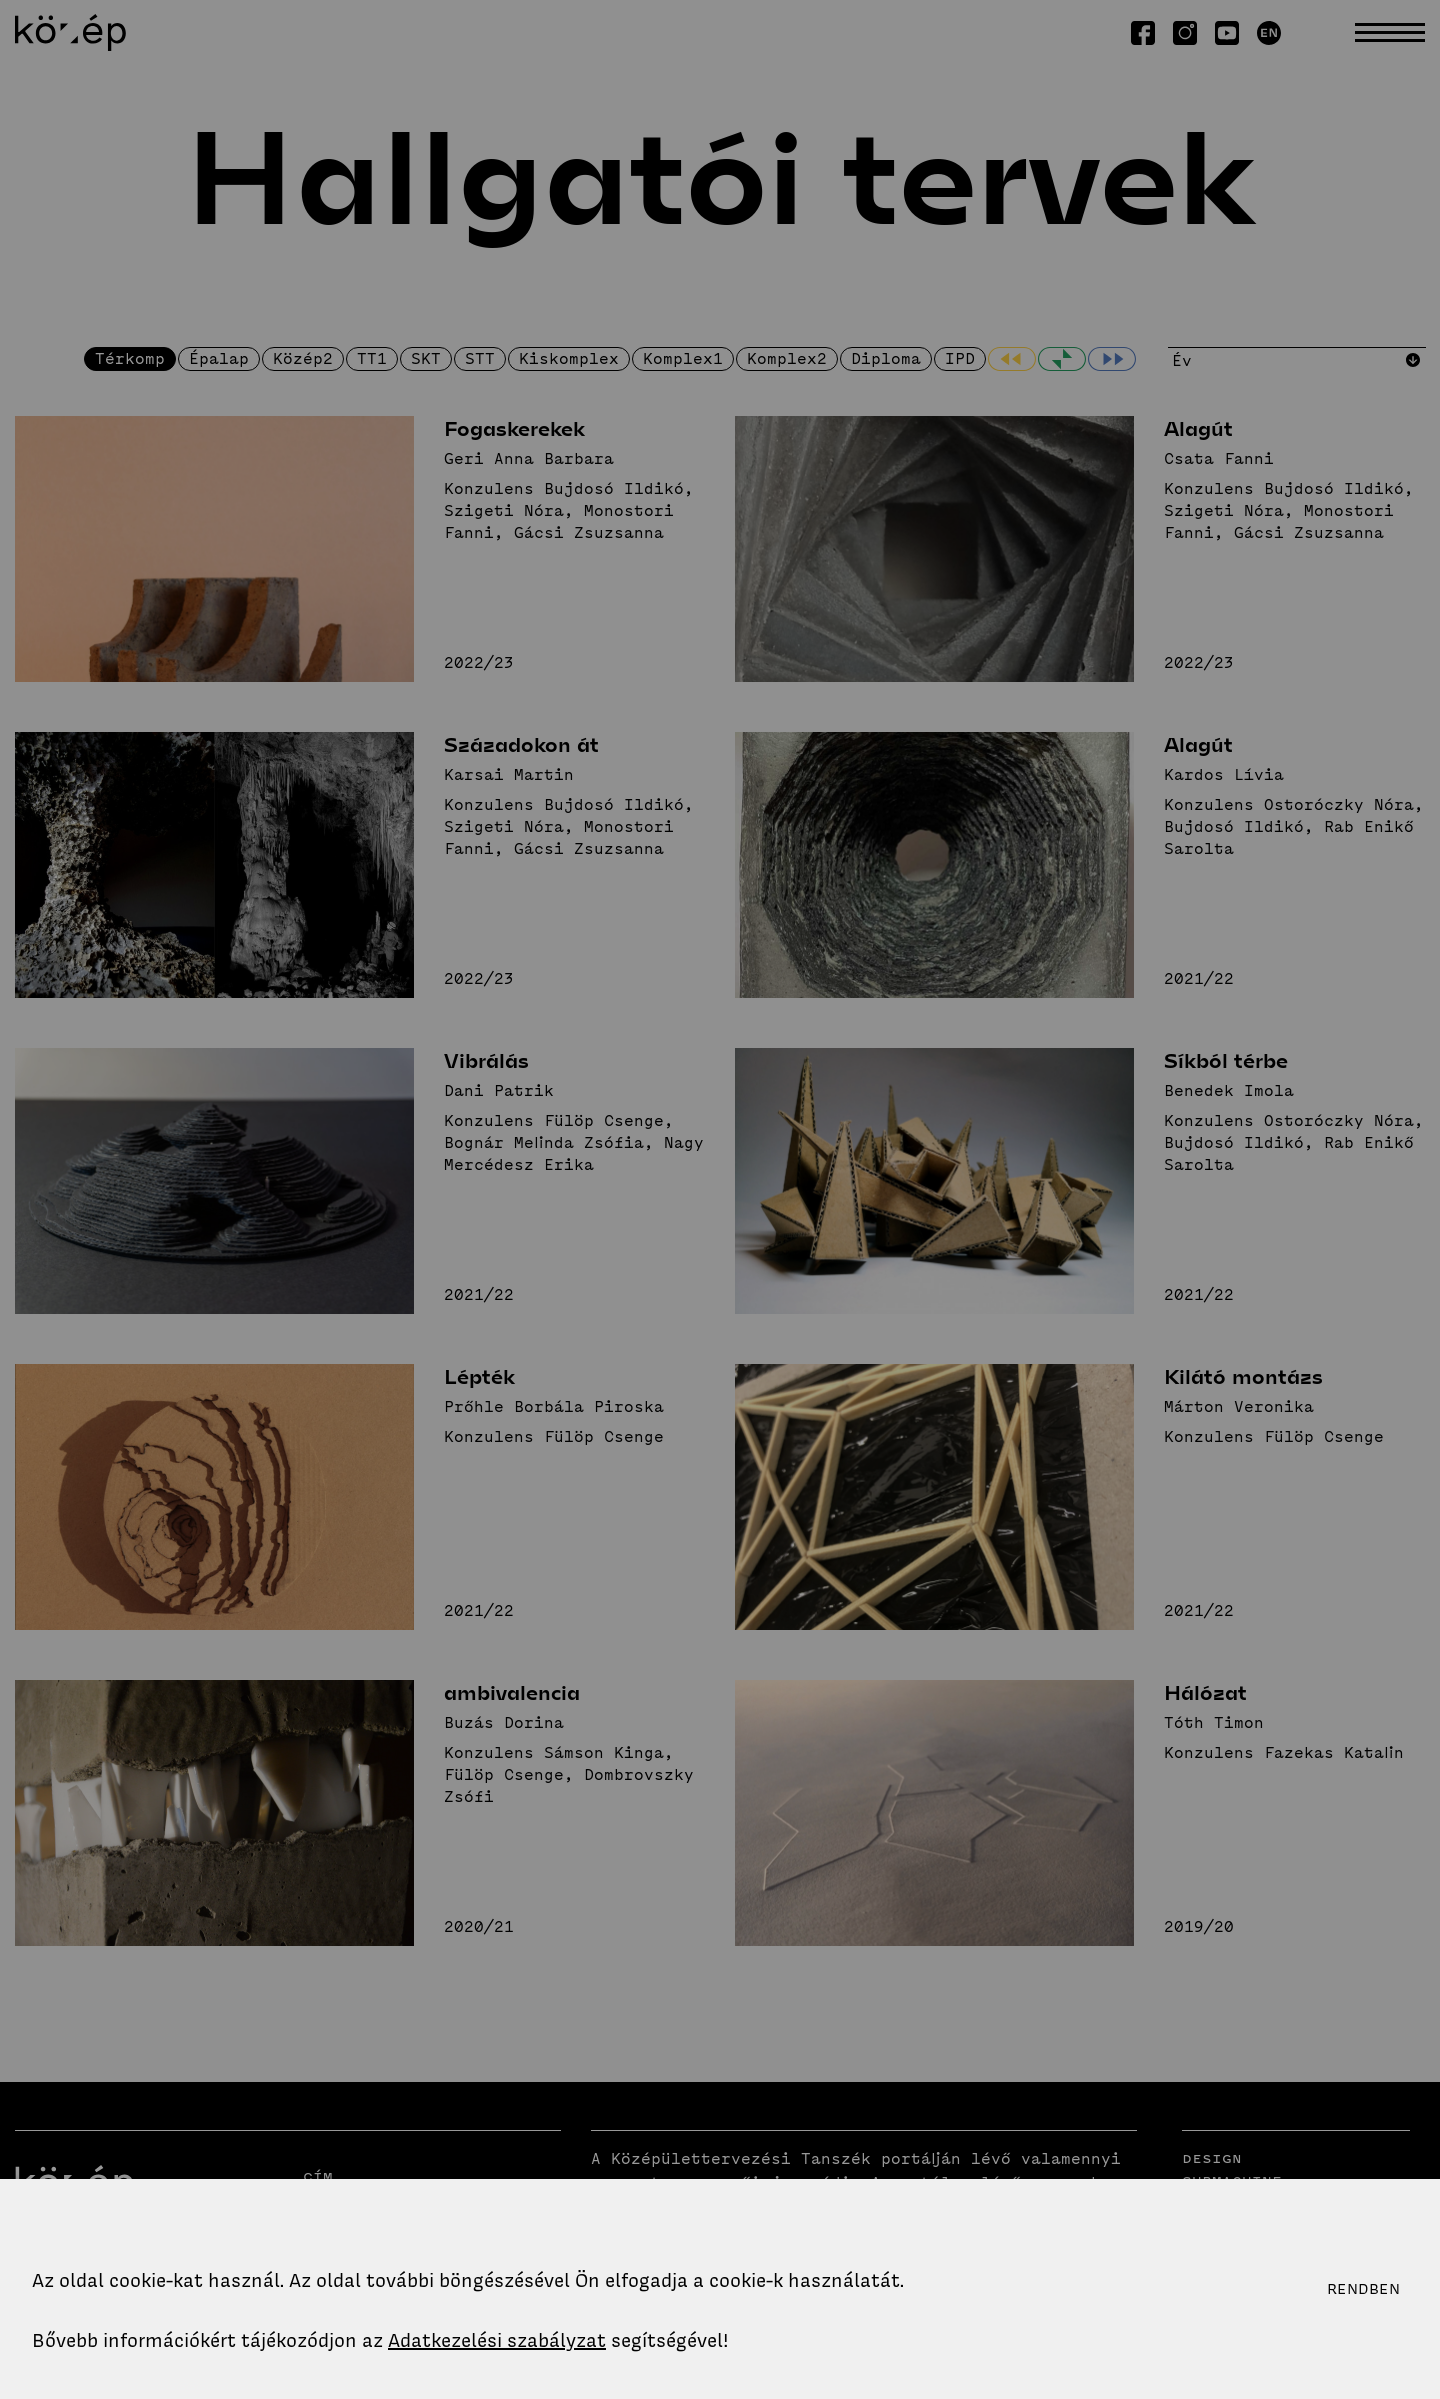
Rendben (1363, 2289)
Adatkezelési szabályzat (497, 2340)
